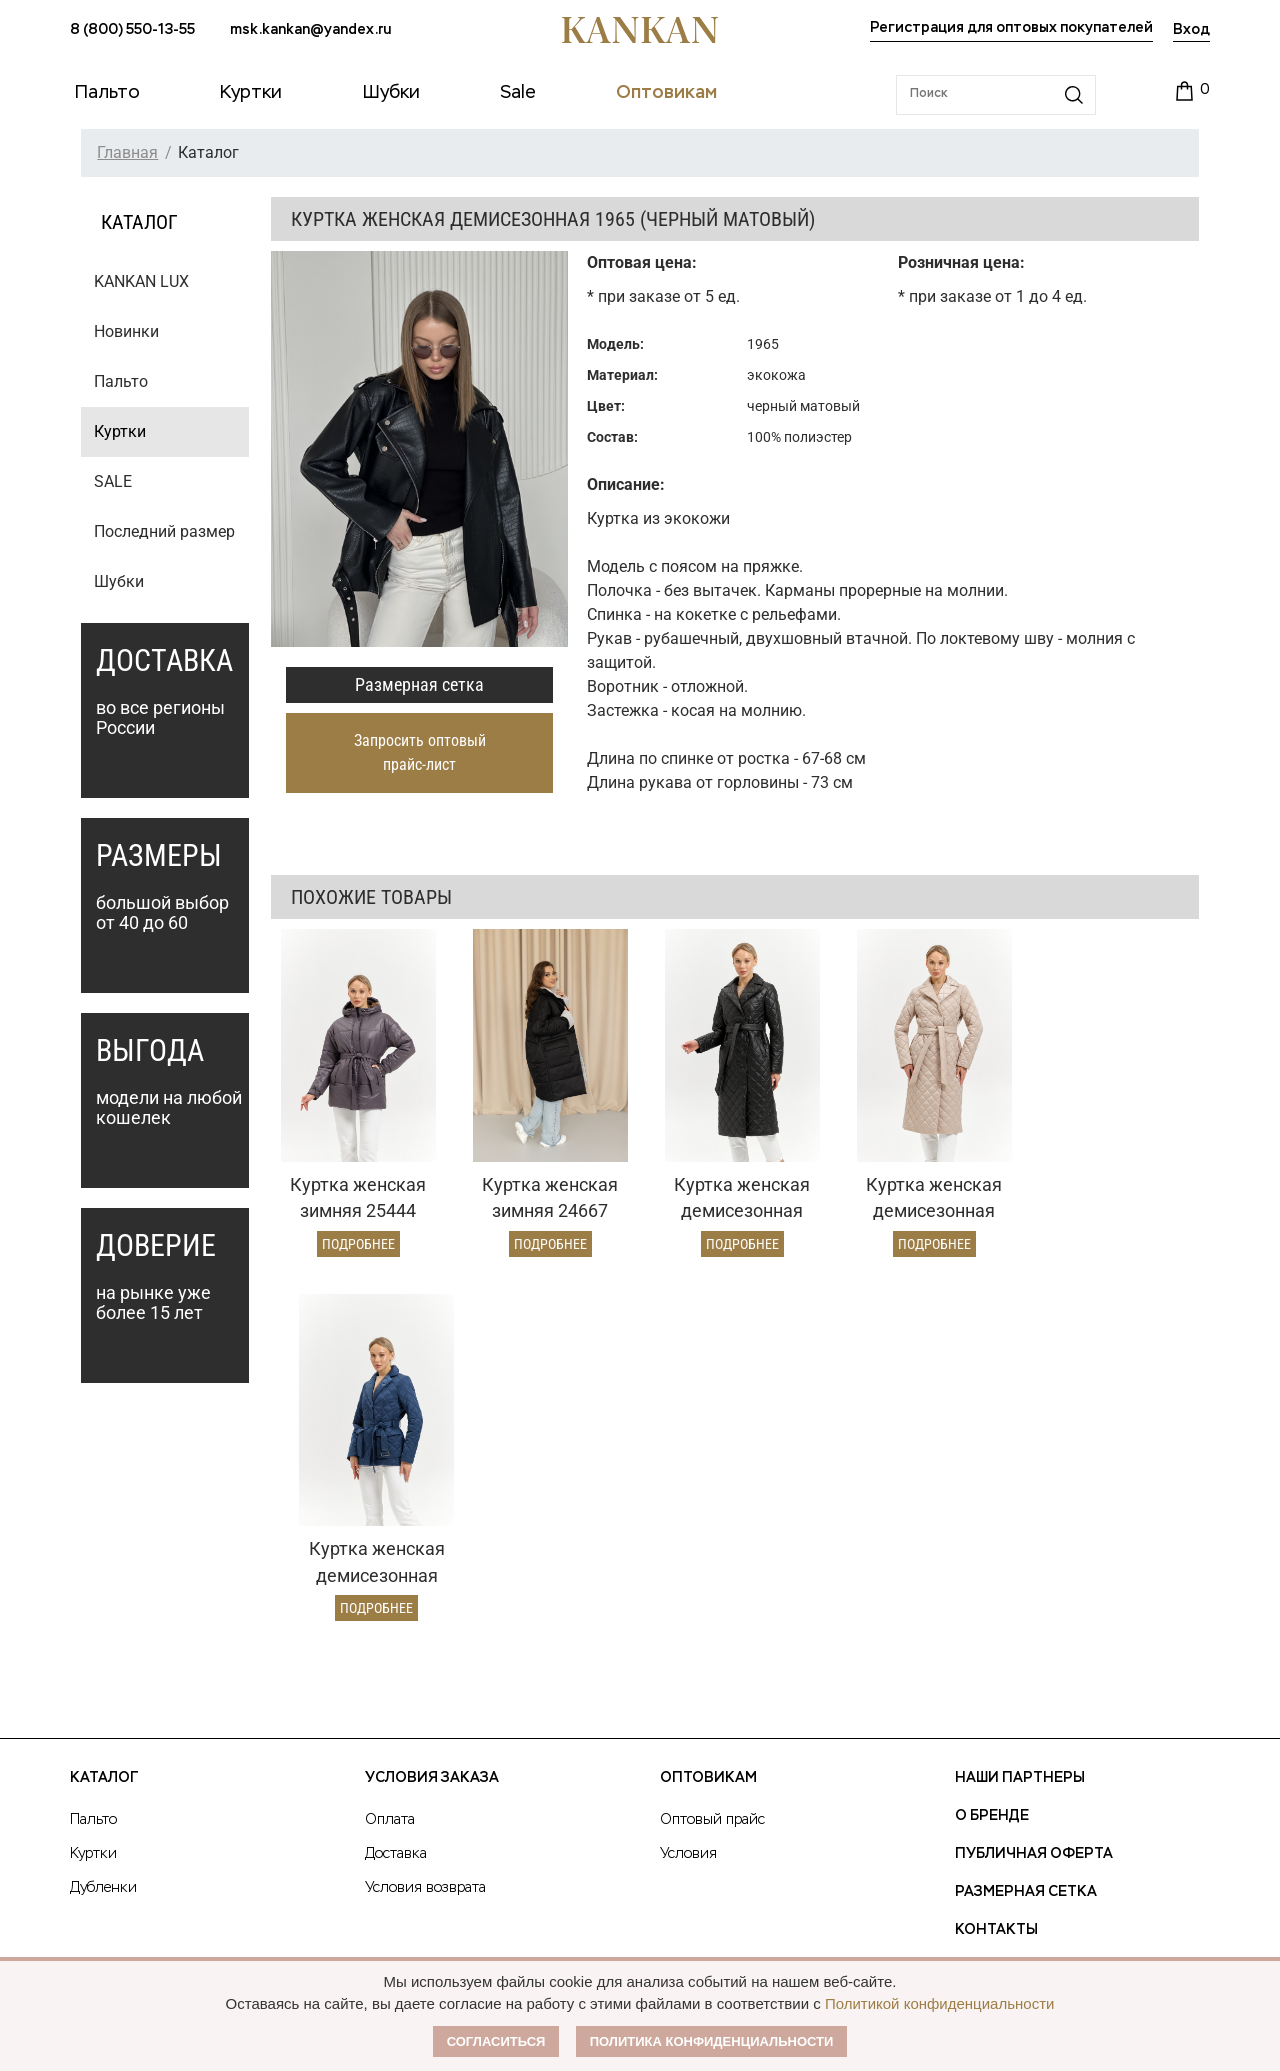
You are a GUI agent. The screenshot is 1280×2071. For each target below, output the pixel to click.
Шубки (119, 581)
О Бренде (992, 1561)
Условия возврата (425, 1633)
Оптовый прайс (712, 1565)
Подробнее (356, 1239)
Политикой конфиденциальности (940, 2003)
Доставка (396, 1599)
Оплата (390, 1565)
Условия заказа (432, 1523)
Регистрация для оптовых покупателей (1011, 28)
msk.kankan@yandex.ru (310, 30)
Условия (688, 1599)
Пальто (121, 381)
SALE (113, 481)
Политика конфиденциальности (712, 2041)
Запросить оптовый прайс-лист (420, 752)
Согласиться (496, 2041)
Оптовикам (708, 1523)
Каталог (104, 1523)
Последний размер (164, 531)
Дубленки (103, 1633)
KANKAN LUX (141, 281)
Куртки (120, 431)
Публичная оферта (1034, 1599)
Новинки (126, 331)
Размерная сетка (419, 684)
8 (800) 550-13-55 (132, 30)
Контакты (996, 1675)
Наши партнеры (1020, 1523)
